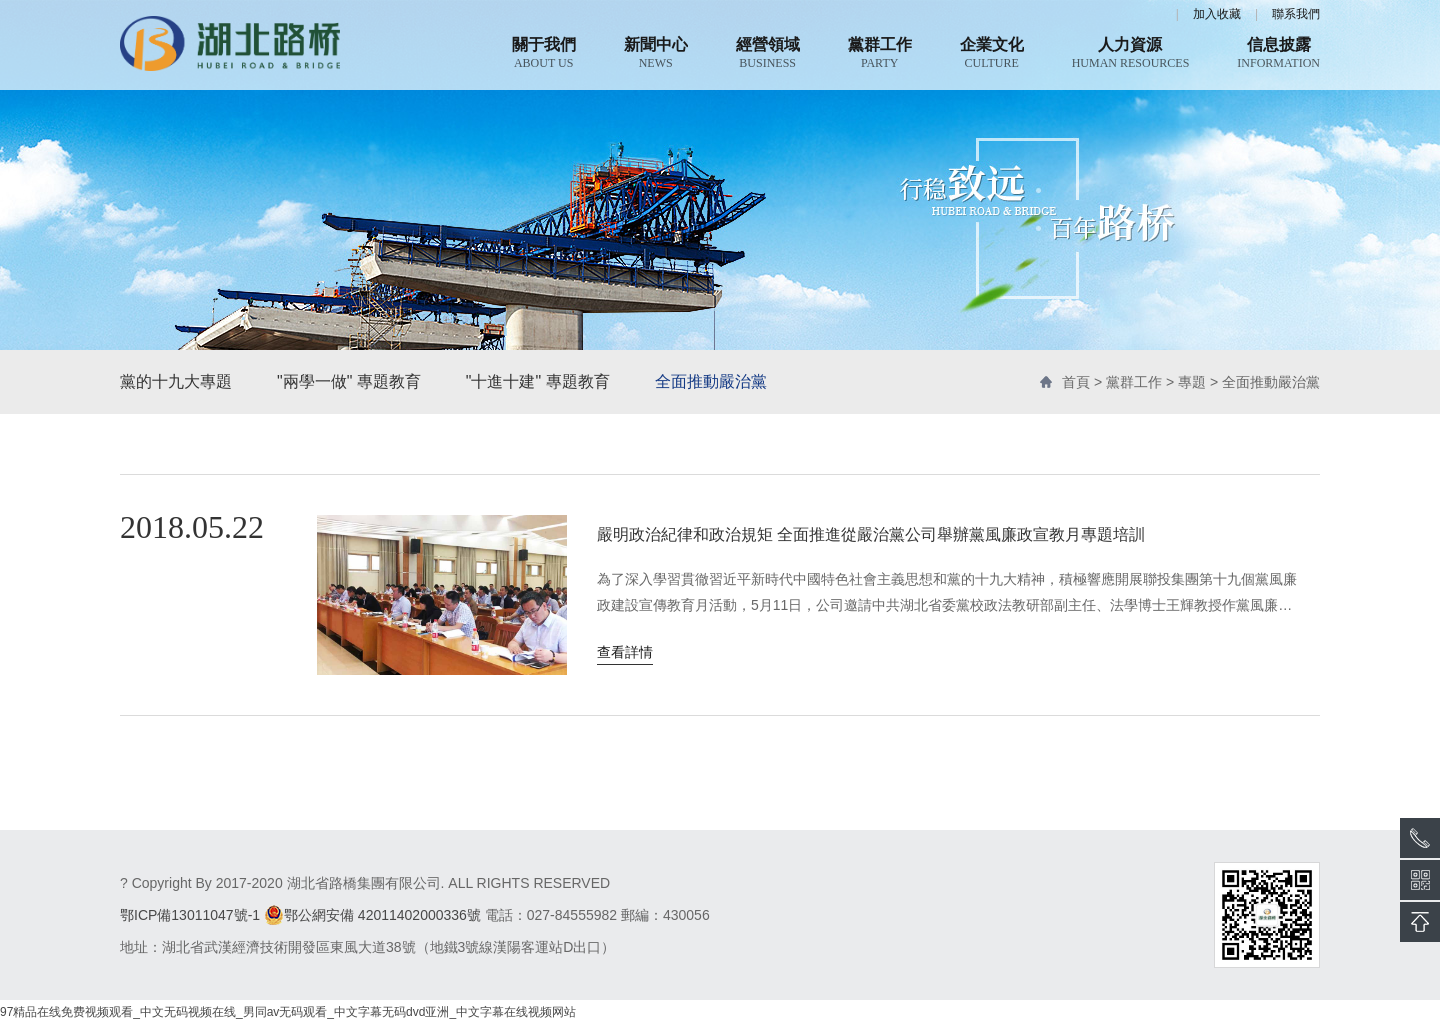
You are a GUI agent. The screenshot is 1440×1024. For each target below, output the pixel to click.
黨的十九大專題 (176, 381)
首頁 (1076, 382)
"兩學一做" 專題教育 (349, 381)
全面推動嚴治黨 (711, 381)
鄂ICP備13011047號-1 (190, 915)
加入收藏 (1217, 14)
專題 (1192, 382)
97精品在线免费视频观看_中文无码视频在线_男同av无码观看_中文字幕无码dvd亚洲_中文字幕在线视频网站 (288, 1012)
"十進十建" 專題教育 (538, 381)
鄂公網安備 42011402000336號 (372, 915)
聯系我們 (1296, 14)
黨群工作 (1134, 382)
